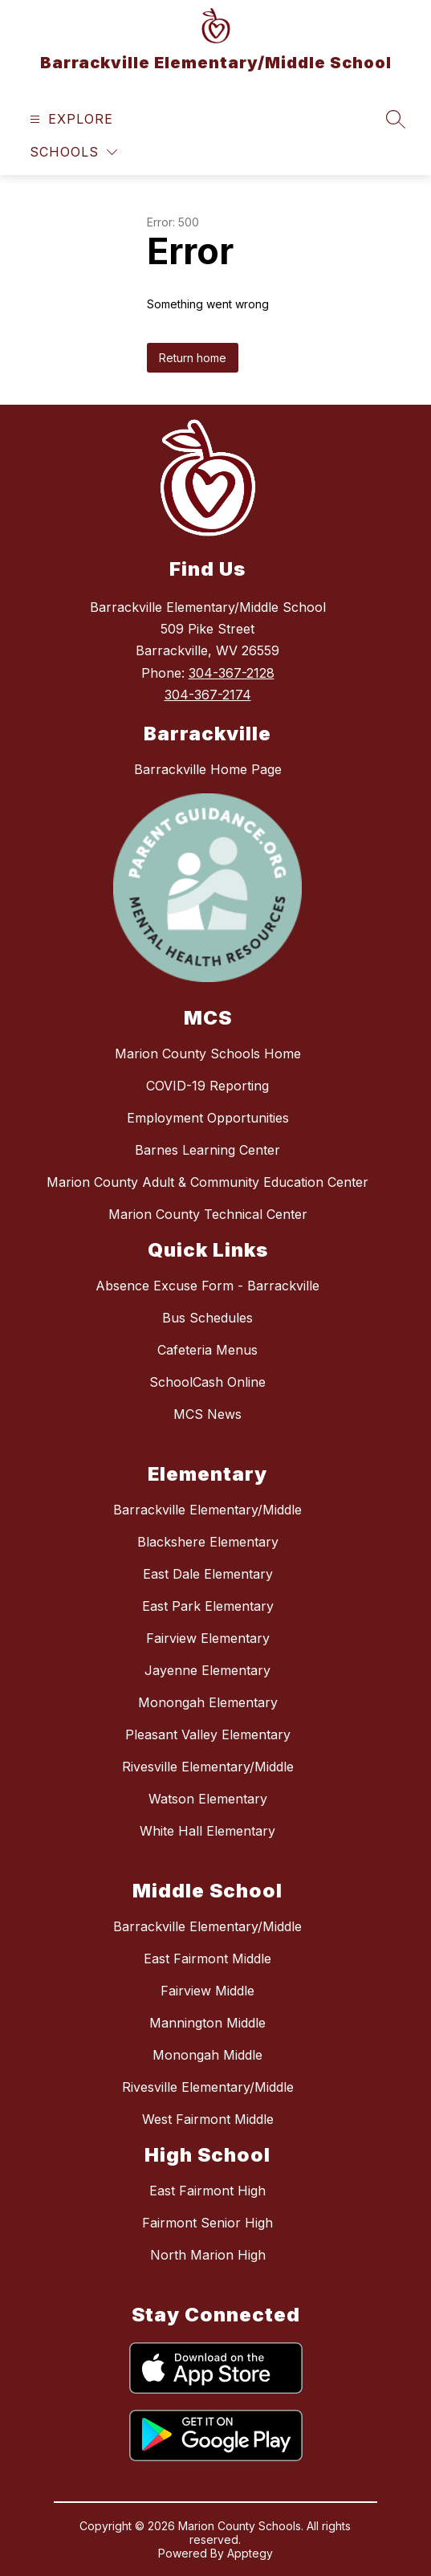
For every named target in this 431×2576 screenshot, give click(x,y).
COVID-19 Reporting (207, 1086)
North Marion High (208, 2255)
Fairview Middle (207, 1991)
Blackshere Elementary (208, 1542)
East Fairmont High (207, 2191)
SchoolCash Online (207, 1382)
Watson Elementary (207, 1799)
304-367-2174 (208, 695)
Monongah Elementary (208, 1702)
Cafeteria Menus (207, 1350)
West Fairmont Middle (208, 2119)
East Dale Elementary (208, 1574)
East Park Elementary (208, 1606)
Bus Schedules (207, 1318)
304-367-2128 (231, 673)
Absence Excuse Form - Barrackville (207, 1286)
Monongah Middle (207, 2055)
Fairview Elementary (208, 1638)
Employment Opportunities (208, 1118)
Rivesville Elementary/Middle (208, 1767)
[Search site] (395, 118)
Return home (192, 358)
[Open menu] (69, 119)
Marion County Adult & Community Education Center (207, 1182)
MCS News (207, 1414)
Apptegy (250, 2553)
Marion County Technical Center (207, 1214)
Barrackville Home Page (208, 769)
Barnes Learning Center (207, 1150)
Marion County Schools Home (208, 1053)
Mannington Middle (207, 2023)
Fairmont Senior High (207, 2223)
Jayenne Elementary (207, 1670)
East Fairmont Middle (207, 1958)
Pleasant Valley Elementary (208, 1734)
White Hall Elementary (207, 1831)
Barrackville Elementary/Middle (207, 1510)
